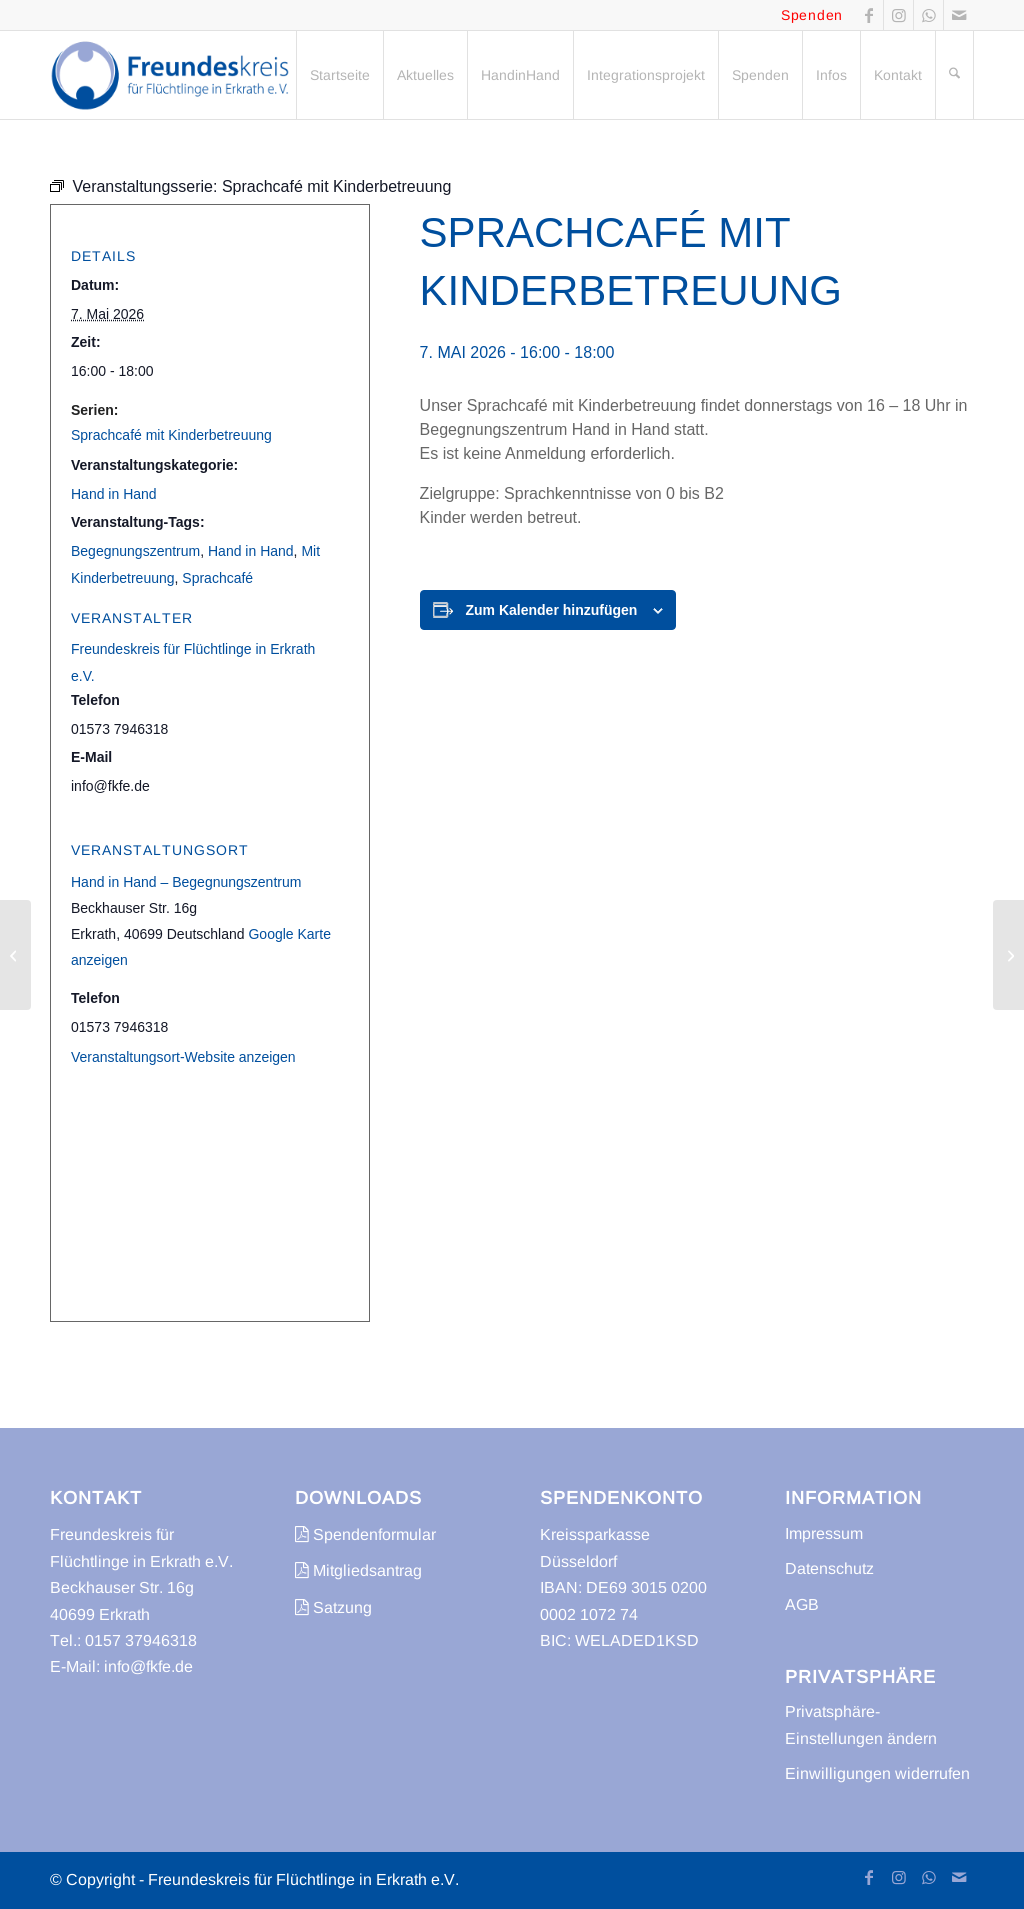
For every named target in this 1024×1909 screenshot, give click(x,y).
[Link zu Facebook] (868, 15)
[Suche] (954, 75)
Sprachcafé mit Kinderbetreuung (171, 435)
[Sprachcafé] (15, 955)
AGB (802, 1604)
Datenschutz (829, 1568)
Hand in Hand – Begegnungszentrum (186, 882)
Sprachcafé (217, 578)
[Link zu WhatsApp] (928, 15)
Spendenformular (365, 1534)
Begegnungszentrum (135, 551)
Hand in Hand (114, 494)
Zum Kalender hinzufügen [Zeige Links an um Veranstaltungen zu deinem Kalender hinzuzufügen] (552, 610)
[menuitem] (339, 75)
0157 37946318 (141, 1640)
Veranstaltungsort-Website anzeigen (183, 1057)
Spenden (812, 15)
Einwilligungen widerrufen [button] (877, 1773)
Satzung (333, 1607)
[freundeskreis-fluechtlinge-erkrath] (175, 75)
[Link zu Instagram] (898, 15)
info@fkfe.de (148, 1666)
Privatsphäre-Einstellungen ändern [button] (861, 1724)
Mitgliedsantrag (358, 1570)
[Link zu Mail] (959, 15)
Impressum (824, 1533)
